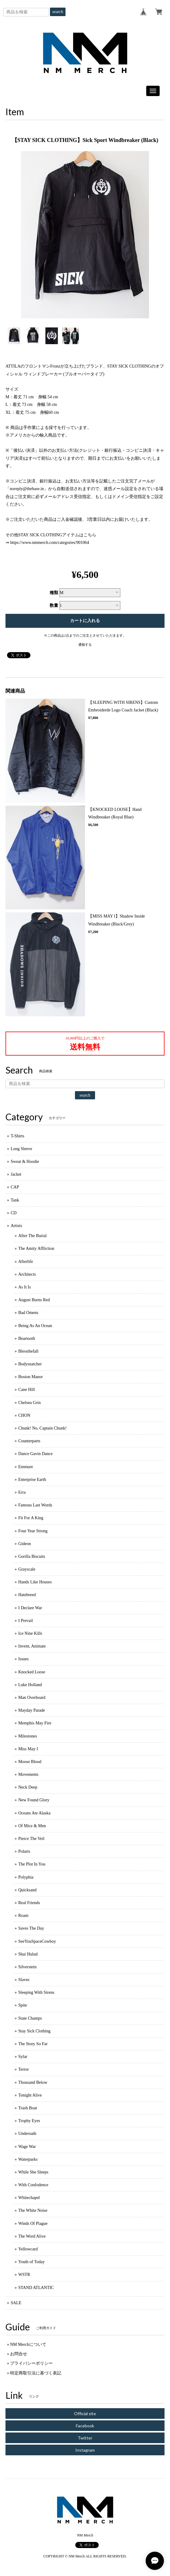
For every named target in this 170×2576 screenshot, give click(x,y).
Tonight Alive (30, 2095)
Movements (28, 1774)
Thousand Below (32, 2082)
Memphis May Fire (34, 1723)
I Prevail (25, 1620)
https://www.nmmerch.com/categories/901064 (49, 542)
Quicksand (27, 1890)
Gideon (24, 1543)
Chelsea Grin (29, 1402)
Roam (23, 1915)
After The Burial (32, 1235)
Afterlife (25, 1261)
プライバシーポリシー (31, 2363)
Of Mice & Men (32, 1826)
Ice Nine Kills (30, 1633)
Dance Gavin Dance (35, 1453)
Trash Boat (27, 2108)
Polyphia (26, 1877)
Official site (85, 2413)
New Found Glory (33, 1800)
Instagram (85, 2450)
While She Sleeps (33, 2172)
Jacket (16, 1174)
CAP (15, 1187)
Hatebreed (27, 1594)
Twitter (85, 2437)
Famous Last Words (35, 1505)
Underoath (27, 2133)
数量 (54, 605)
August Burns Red (34, 1300)
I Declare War (30, 1608)
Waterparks (27, 2159)
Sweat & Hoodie (25, 1161)
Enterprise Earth (32, 1479)
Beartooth (26, 1338)
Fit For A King (30, 1518)
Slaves (24, 1979)
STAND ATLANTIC (36, 2287)
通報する (85, 644)
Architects (27, 1274)
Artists (16, 1225)
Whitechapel (29, 2197)
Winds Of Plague (33, 2223)
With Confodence (33, 2185)
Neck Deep (27, 1787)
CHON (24, 1415)
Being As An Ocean (35, 1325)
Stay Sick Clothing (34, 2031)
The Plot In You (31, 1864)
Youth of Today (31, 2262)
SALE (16, 2303)
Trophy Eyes (29, 2120)
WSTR (24, 2274)
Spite (22, 2005)
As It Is (24, 1287)
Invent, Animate (32, 1646)
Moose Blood (29, 1761)
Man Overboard (31, 1697)
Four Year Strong (33, 1531)
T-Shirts (17, 1136)
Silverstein (27, 1967)
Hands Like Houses (35, 1582)
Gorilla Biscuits (31, 1556)
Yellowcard (28, 2249)
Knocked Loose (31, 1672)
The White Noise (32, 2210)
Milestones (27, 1736)
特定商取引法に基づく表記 (35, 2373)
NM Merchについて (28, 2344)
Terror (23, 2069)
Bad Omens (28, 1312)
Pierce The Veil (31, 1838)
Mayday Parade (31, 1710)
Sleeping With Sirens (36, 1992)
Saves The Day (31, 1928)
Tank (15, 1200)
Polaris (24, 1851)
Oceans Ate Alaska (34, 1813)
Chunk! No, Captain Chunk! (42, 1428)
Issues (23, 1659)
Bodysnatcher (30, 1364)
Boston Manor (30, 1376)
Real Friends (29, 1902)
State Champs (30, 2018)
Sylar (22, 2056)
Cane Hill (26, 1389)
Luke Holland (30, 1684)
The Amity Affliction (36, 1248)
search (57, 11)
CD (13, 1213)
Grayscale (26, 1569)
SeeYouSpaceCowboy (37, 1941)
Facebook (85, 2425)
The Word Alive (32, 2236)
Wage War (27, 2146)
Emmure (25, 1466)
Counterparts (29, 1441)
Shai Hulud (27, 1954)
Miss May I (28, 1749)
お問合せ (18, 2354)
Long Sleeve (21, 1148)
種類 (54, 592)
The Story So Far (33, 2044)
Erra (22, 1492)
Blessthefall (28, 1351)
